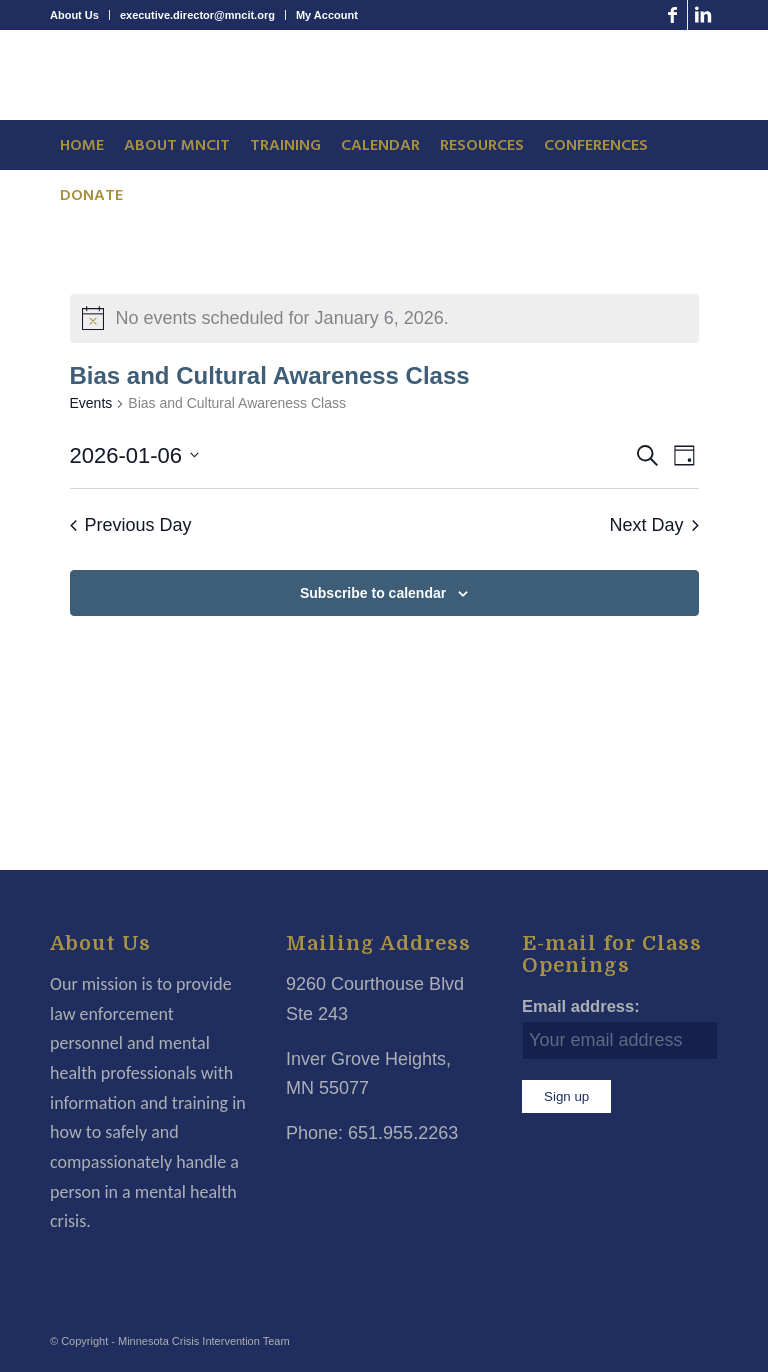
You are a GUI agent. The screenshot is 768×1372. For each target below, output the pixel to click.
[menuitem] (80, 15)
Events (91, 403)
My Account (327, 15)
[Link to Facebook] (672, 15)
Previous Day (131, 525)
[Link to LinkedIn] (703, 15)
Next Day (653, 525)
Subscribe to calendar (373, 593)
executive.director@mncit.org (197, 15)
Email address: (581, 1006)
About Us (74, 15)
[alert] (384, 318)
